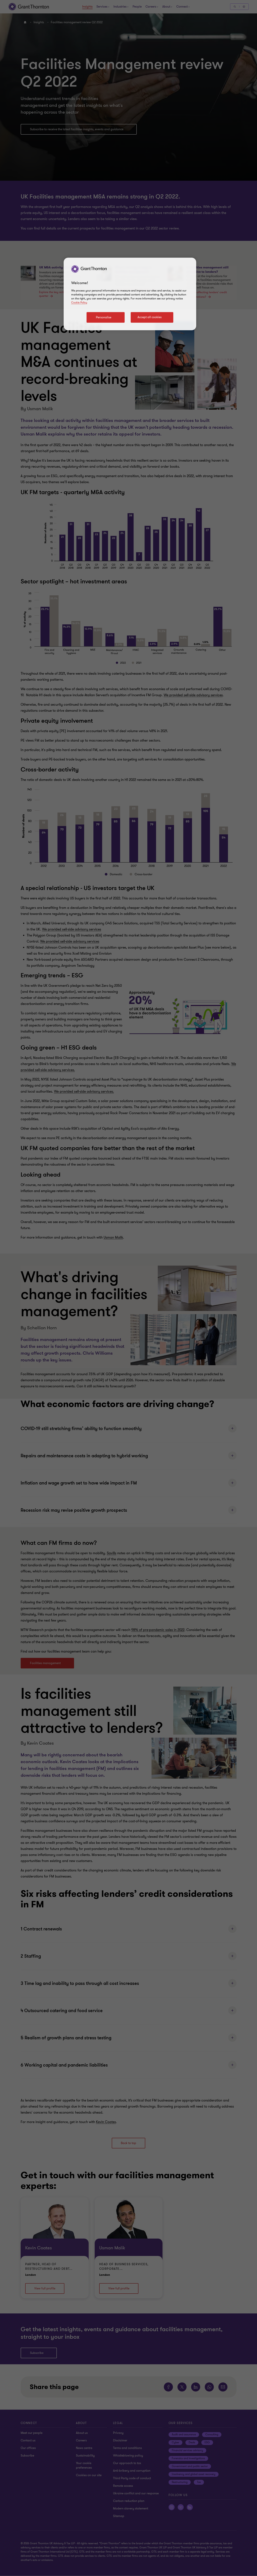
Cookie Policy (79, 302)
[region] (130, 294)
